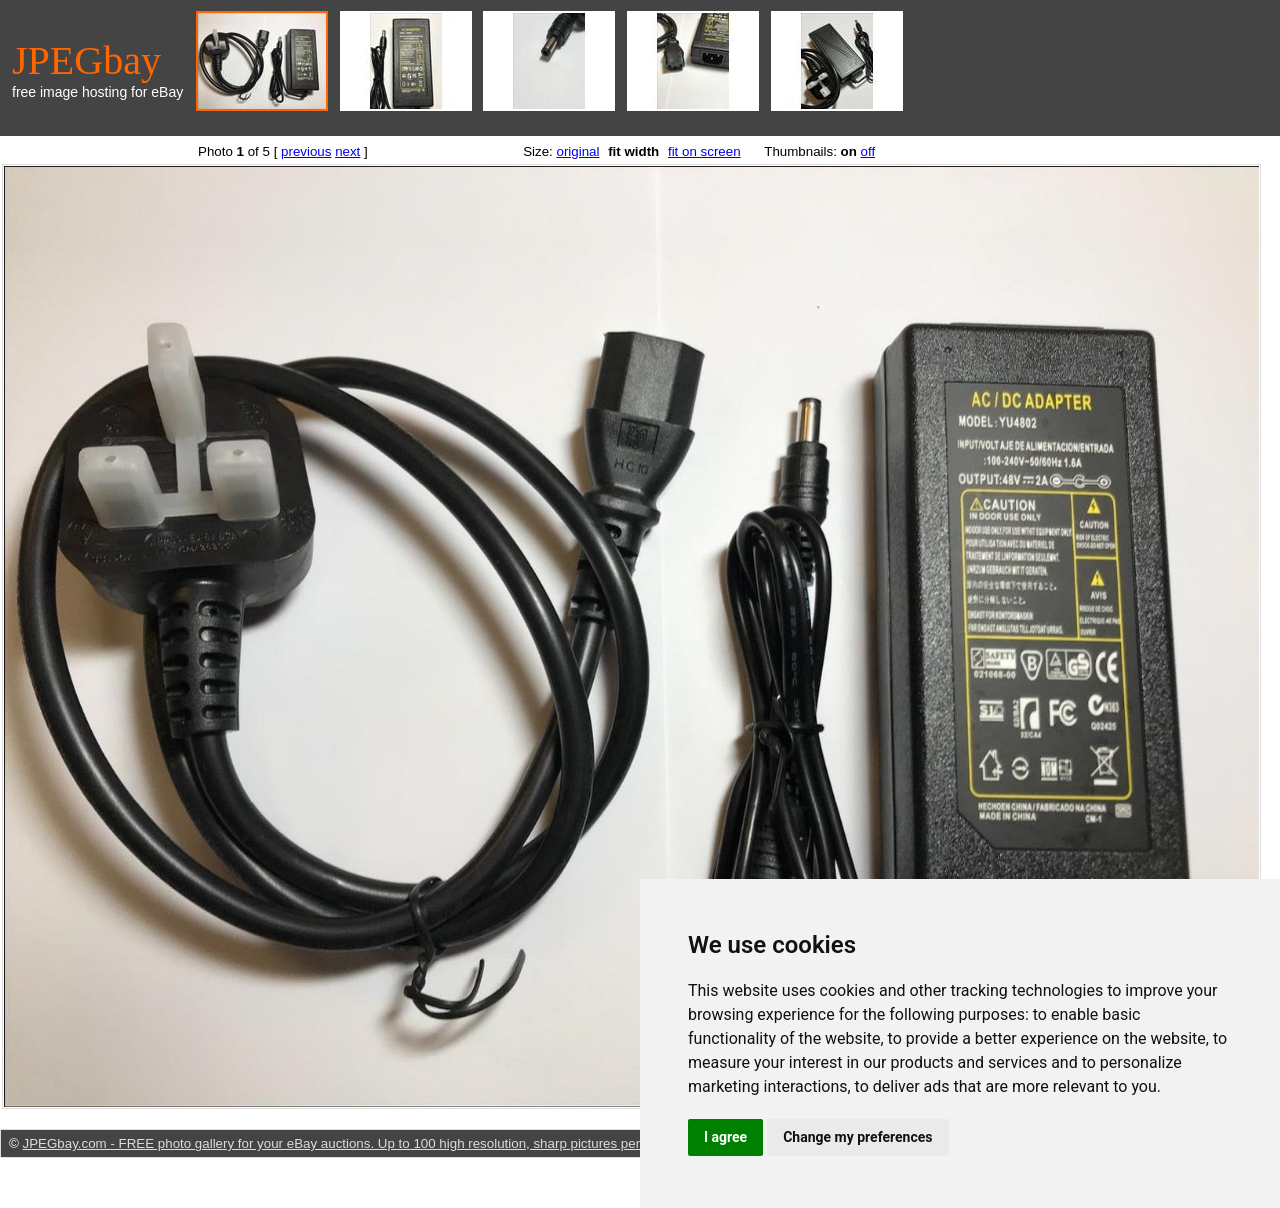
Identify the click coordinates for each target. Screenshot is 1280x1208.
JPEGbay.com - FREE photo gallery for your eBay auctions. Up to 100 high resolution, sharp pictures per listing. (352, 1143)
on (849, 151)
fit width (633, 151)
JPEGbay (86, 60)
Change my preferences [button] (857, 1137)
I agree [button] (725, 1137)
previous (306, 151)
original (577, 151)
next (347, 151)
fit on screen (704, 151)
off (868, 151)
